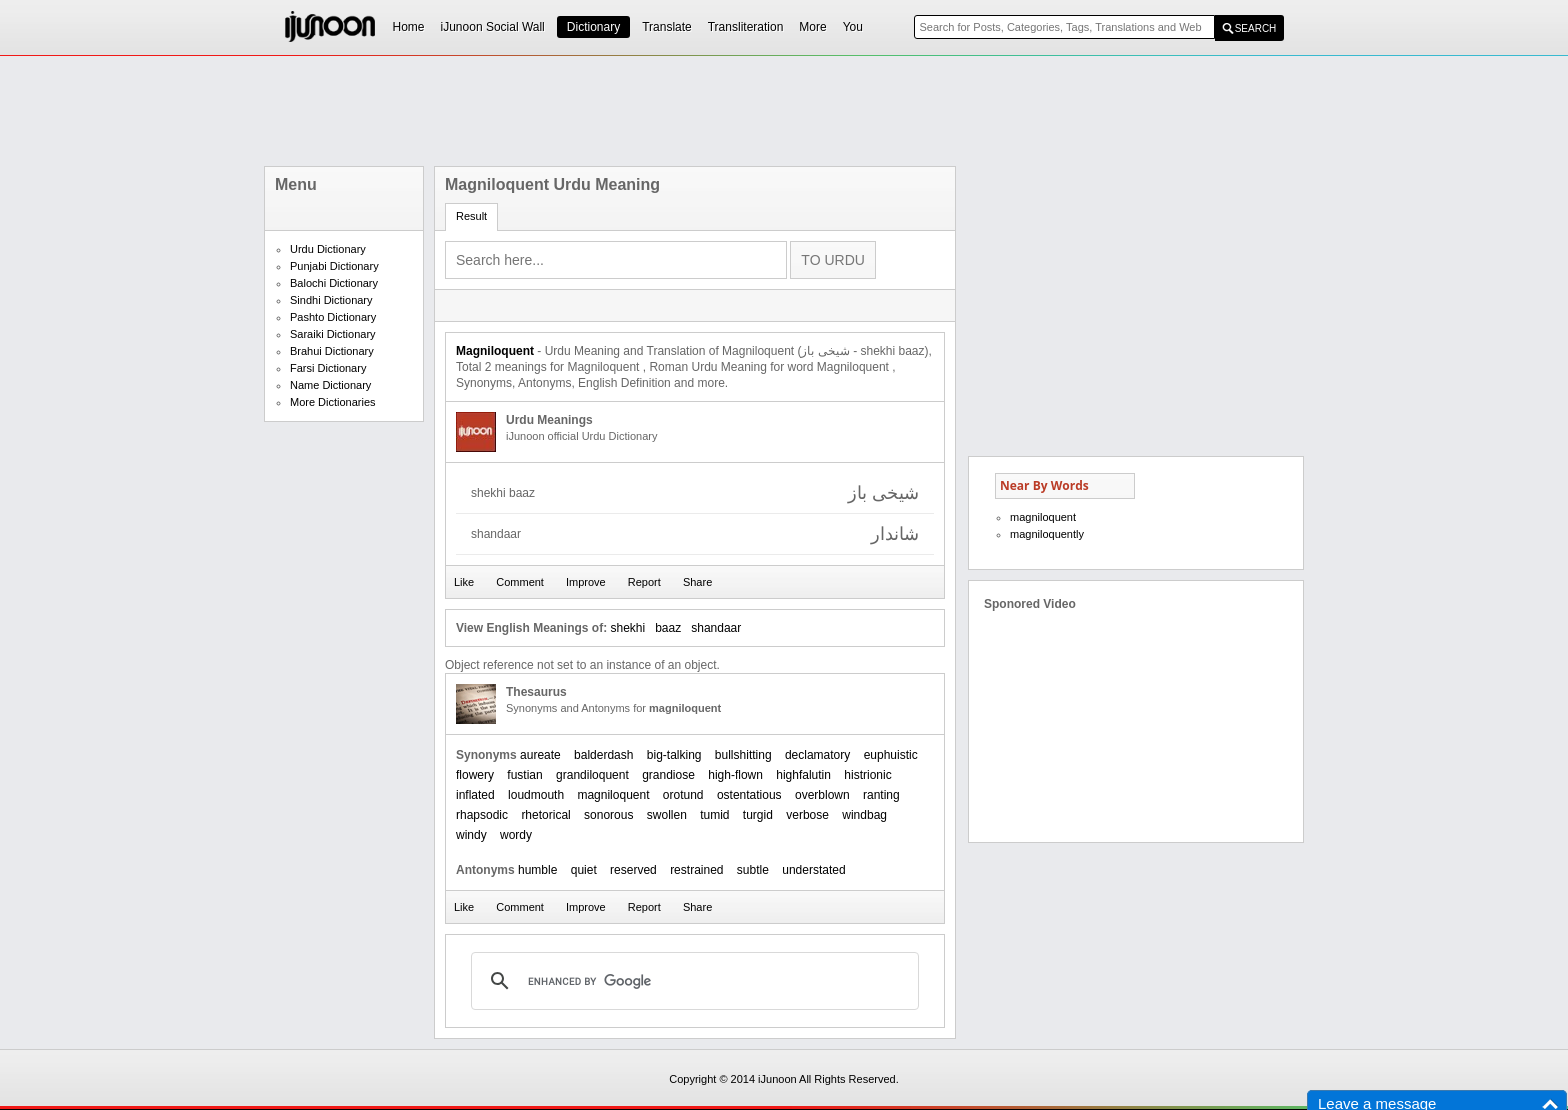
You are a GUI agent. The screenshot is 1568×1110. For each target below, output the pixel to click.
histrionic (867, 775)
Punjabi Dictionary (334, 266)
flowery (475, 775)
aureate (540, 755)
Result (471, 216)
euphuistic (891, 755)
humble (537, 870)
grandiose (668, 775)
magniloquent (613, 795)
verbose (807, 815)
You (853, 27)
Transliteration (746, 27)
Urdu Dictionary (328, 249)
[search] (692, 981)
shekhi (627, 628)
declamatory (817, 755)
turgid (758, 815)
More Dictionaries (333, 402)
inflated (475, 795)
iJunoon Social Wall (493, 27)
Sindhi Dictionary (331, 300)
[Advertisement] (784, 111)
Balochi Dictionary (334, 283)
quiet (584, 870)
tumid (714, 815)
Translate (667, 27)
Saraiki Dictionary (333, 334)
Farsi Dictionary (328, 368)
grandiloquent (592, 775)
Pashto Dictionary (333, 317)
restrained (696, 870)
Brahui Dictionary (332, 351)
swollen (667, 815)
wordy (516, 835)
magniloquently (1047, 534)
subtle (753, 870)
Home (409, 27)
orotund (683, 795)
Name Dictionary (330, 385)
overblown (822, 795)
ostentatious (749, 795)
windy (471, 835)
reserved (633, 870)
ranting (881, 795)
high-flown (735, 775)
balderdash (603, 755)
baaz (668, 628)
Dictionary (593, 27)
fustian (524, 775)
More (812, 27)
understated (813, 870)
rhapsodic (482, 815)
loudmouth (536, 795)
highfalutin (803, 775)
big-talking (674, 755)
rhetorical (545, 815)
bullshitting (743, 755)
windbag (864, 815)
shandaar (716, 628)
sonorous (608, 815)
